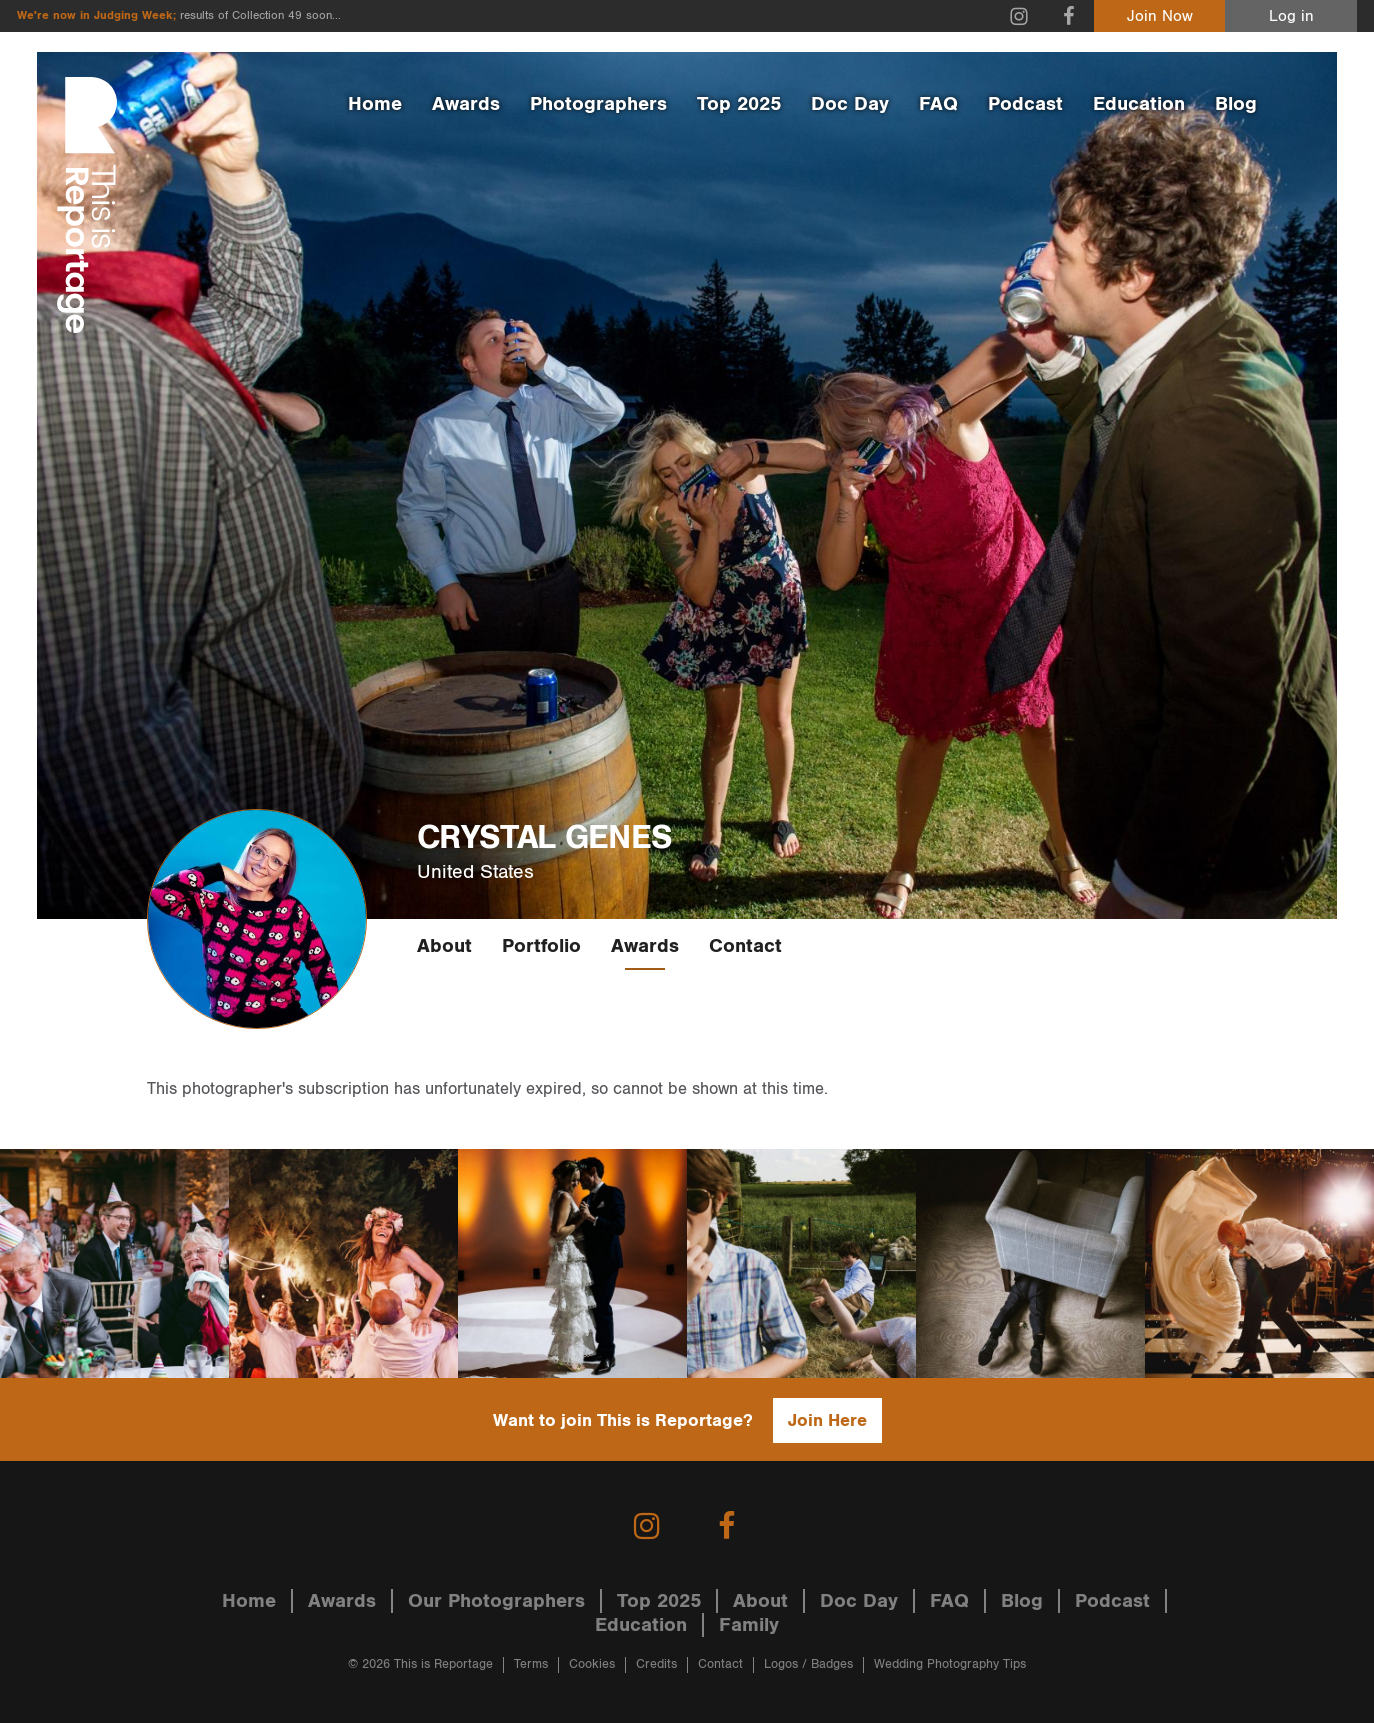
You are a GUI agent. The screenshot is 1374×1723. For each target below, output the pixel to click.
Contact (745, 946)
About (444, 946)
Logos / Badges (808, 1664)
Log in (1291, 16)
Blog (1236, 104)
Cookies (592, 1664)
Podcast (1025, 104)
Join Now (1160, 16)
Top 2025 (739, 104)
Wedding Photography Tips (950, 1664)
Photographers (598, 104)
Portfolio (541, 946)
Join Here (827, 1420)
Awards (466, 104)
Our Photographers (496, 1601)
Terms (531, 1664)
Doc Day (850, 104)
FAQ (938, 104)
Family (749, 1625)
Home (375, 104)
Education (1139, 104)
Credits (656, 1664)
